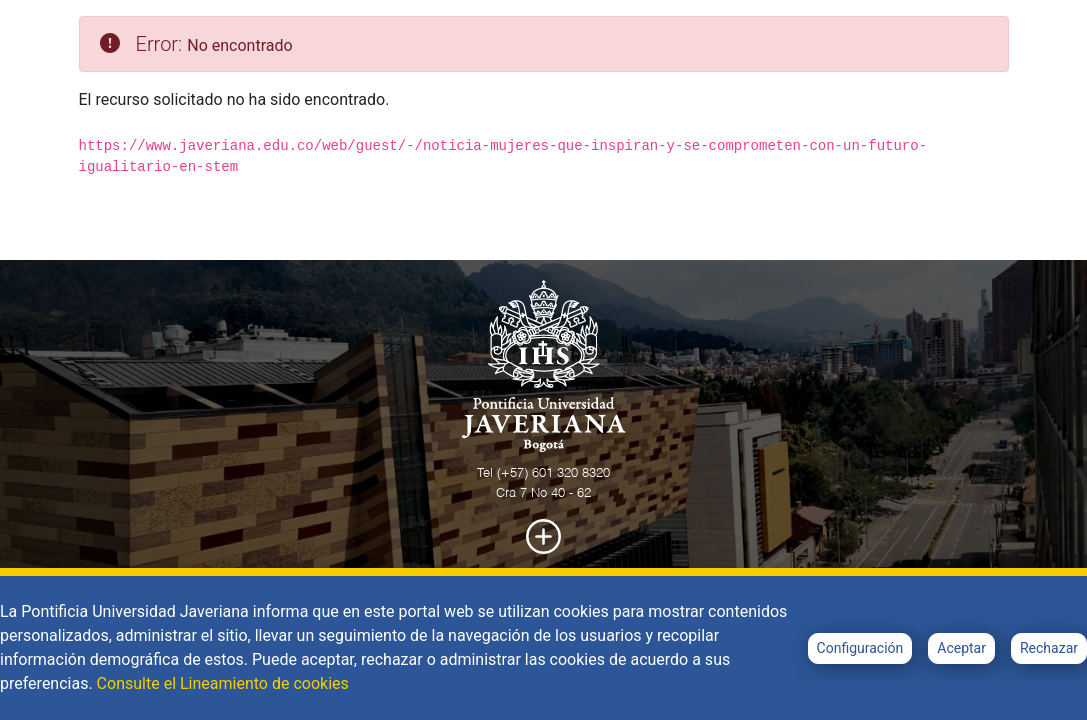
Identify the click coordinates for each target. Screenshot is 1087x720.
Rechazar (1049, 648)
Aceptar (961, 648)
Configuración (860, 648)
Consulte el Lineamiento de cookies (223, 683)
